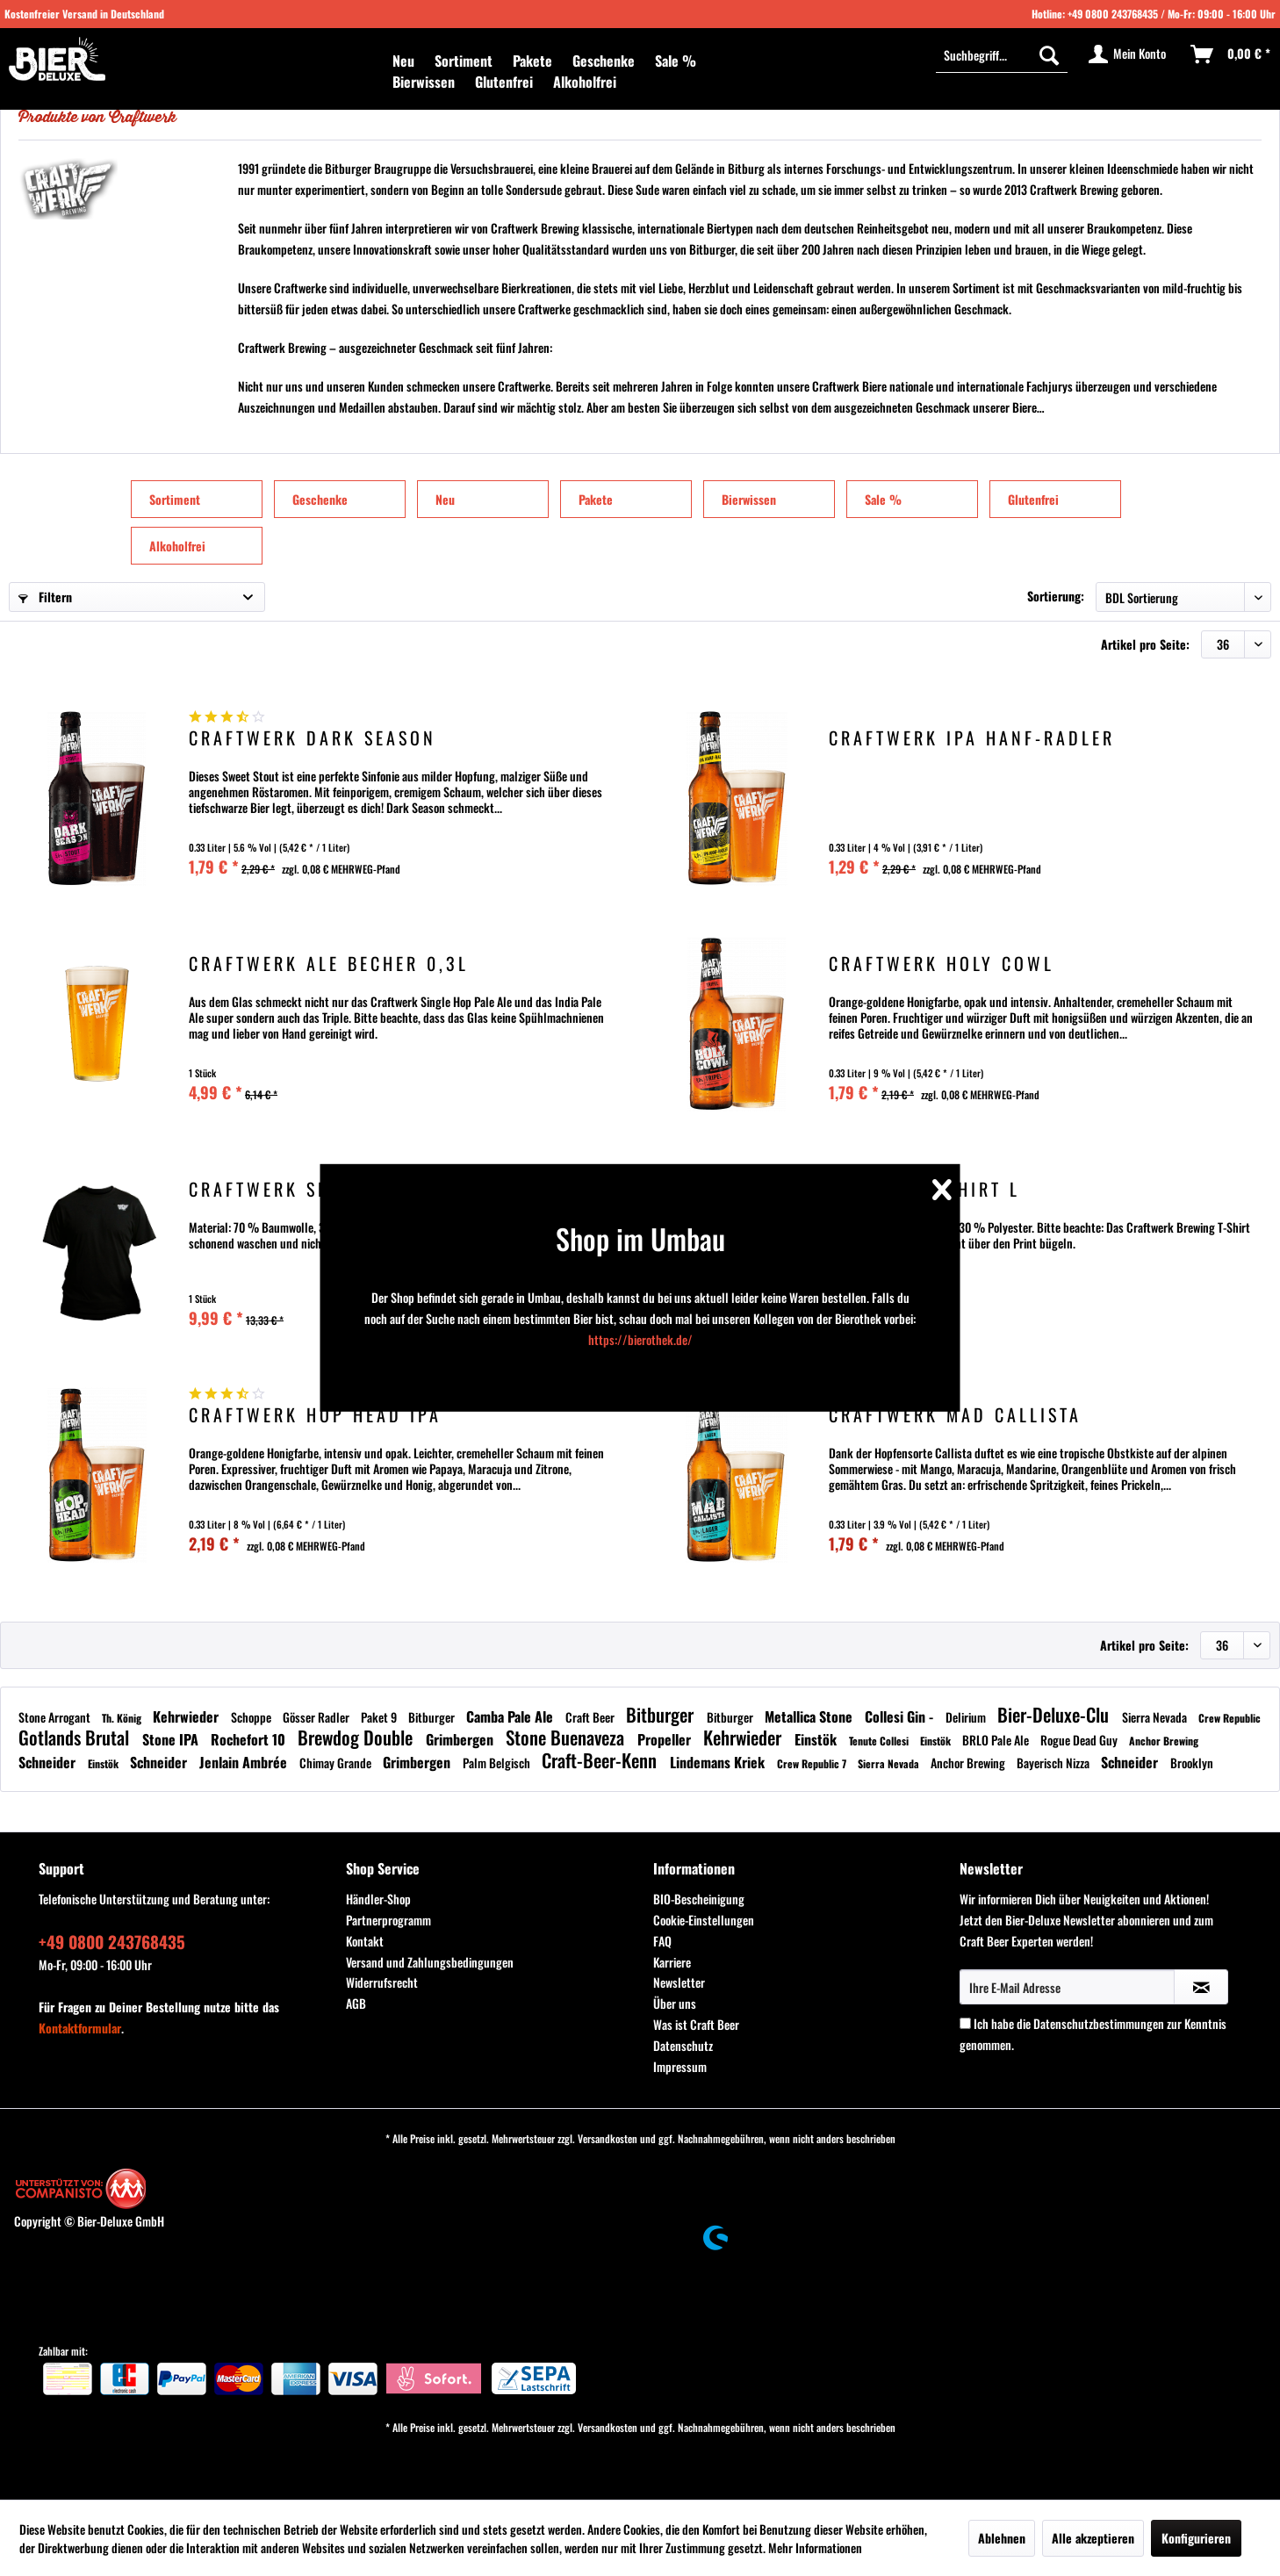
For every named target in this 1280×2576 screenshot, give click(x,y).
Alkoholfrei (177, 545)
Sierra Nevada (1156, 1717)
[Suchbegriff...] (1002, 54)
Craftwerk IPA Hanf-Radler (972, 740)
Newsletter (679, 1982)
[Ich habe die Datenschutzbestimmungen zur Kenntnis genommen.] (965, 2023)
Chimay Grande (336, 1762)
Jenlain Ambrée (245, 1762)
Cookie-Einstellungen (703, 1919)
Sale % (883, 499)
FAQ (662, 1941)
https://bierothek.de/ (640, 1339)
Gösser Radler (317, 1717)
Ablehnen (1001, 2538)
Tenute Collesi (880, 1740)
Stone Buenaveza (567, 1737)
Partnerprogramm (388, 1919)
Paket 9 (380, 1717)
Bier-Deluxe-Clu (1055, 1714)
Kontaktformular (80, 2027)
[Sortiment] (464, 60)
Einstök (817, 1739)
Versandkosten (607, 2138)
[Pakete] (532, 60)
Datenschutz (683, 2045)
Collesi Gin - (901, 1716)
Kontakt (365, 1941)
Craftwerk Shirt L (924, 1191)
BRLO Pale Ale (997, 1740)
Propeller (665, 1739)
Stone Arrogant (55, 1717)
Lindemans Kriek (719, 1762)
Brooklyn (1191, 1762)
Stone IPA (172, 1739)
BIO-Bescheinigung (698, 1898)
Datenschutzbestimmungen (1098, 2023)
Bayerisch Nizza (1054, 1762)
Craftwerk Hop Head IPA (315, 1417)
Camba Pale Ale (511, 1716)
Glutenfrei (1033, 499)
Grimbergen (461, 1739)
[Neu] (403, 60)
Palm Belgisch (498, 1762)
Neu (445, 499)
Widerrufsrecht (382, 1982)
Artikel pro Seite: (1145, 644)
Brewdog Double (357, 1737)
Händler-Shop (378, 1898)
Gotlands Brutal (75, 1737)
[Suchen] (1049, 54)
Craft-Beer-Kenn (601, 1760)
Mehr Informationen (815, 2547)
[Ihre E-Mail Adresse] (1067, 1986)
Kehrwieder (187, 1716)
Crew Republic (1229, 1717)
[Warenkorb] (1231, 54)
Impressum (680, 2066)
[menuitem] (403, 60)
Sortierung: (1055, 595)
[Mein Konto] (1128, 54)
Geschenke (320, 499)
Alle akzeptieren (1093, 2538)
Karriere (672, 1962)
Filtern (45, 596)
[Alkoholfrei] (584, 81)
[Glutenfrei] (504, 81)
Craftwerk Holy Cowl (941, 965)
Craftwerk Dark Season (312, 740)
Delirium (967, 1717)
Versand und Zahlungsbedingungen (430, 1962)
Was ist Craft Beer (696, 2024)
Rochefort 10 (250, 1739)
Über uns (674, 2003)
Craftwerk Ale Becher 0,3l (329, 965)
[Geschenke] (603, 60)
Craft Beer (591, 1717)
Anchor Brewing (1163, 1740)
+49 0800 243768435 (1113, 13)
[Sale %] (675, 60)
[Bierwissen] (423, 81)
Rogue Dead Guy (1080, 1740)
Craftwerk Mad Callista (955, 1417)
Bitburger (432, 1717)
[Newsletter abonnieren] (1200, 1986)
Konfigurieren (1196, 2538)
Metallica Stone (810, 1716)
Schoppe (252, 1717)
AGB (356, 2003)
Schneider (48, 1762)
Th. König (123, 1717)
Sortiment (174, 499)
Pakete (596, 499)
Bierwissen (749, 499)
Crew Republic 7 (813, 1763)
